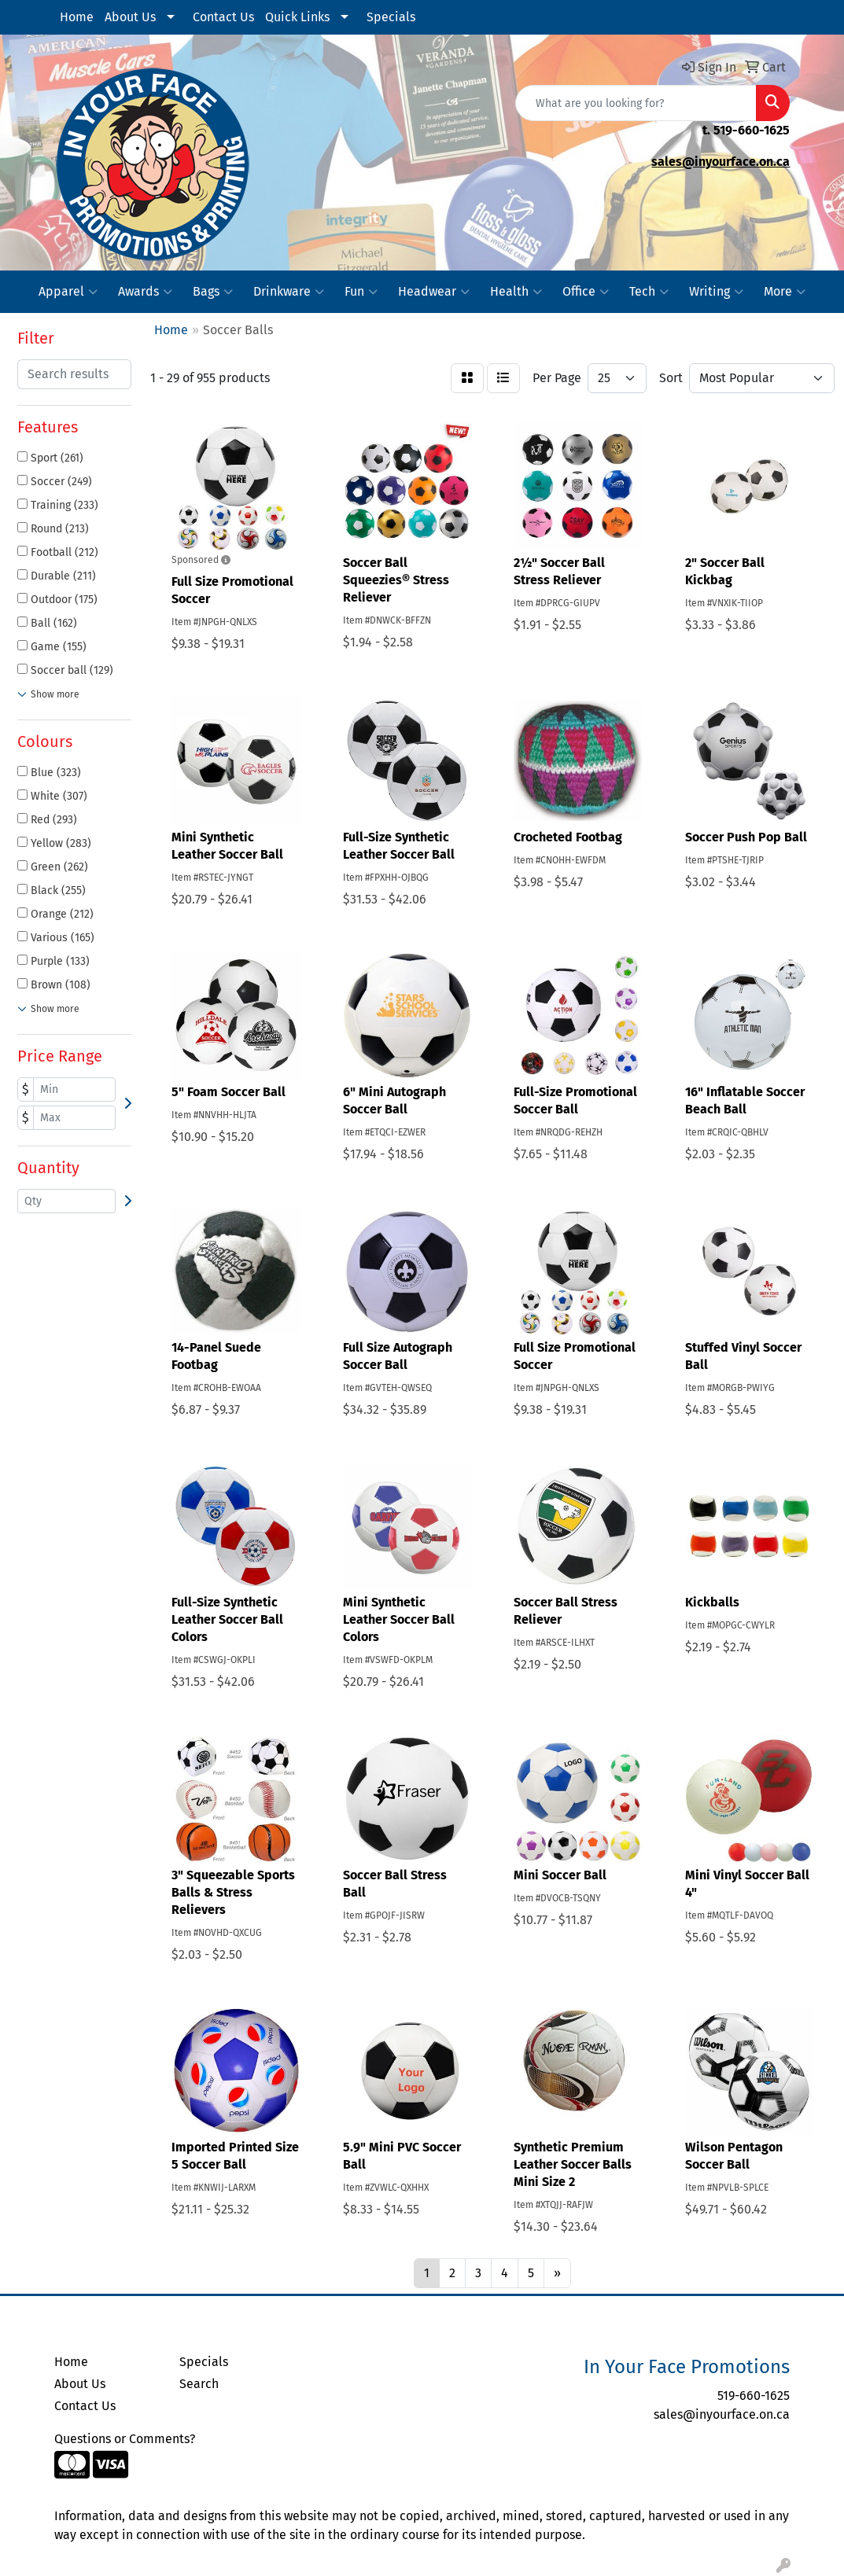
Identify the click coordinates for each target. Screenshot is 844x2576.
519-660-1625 (751, 130)
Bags (213, 291)
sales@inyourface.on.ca (720, 161)
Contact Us (223, 16)
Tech (649, 291)
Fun (361, 291)
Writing (716, 291)
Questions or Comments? (124, 2438)
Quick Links (297, 16)
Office (585, 291)
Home (77, 16)
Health (516, 291)
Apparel (68, 291)
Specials (391, 16)
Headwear (434, 291)
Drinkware (288, 291)
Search (199, 2383)
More (784, 291)
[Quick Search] (636, 103)
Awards (145, 291)
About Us (130, 16)
